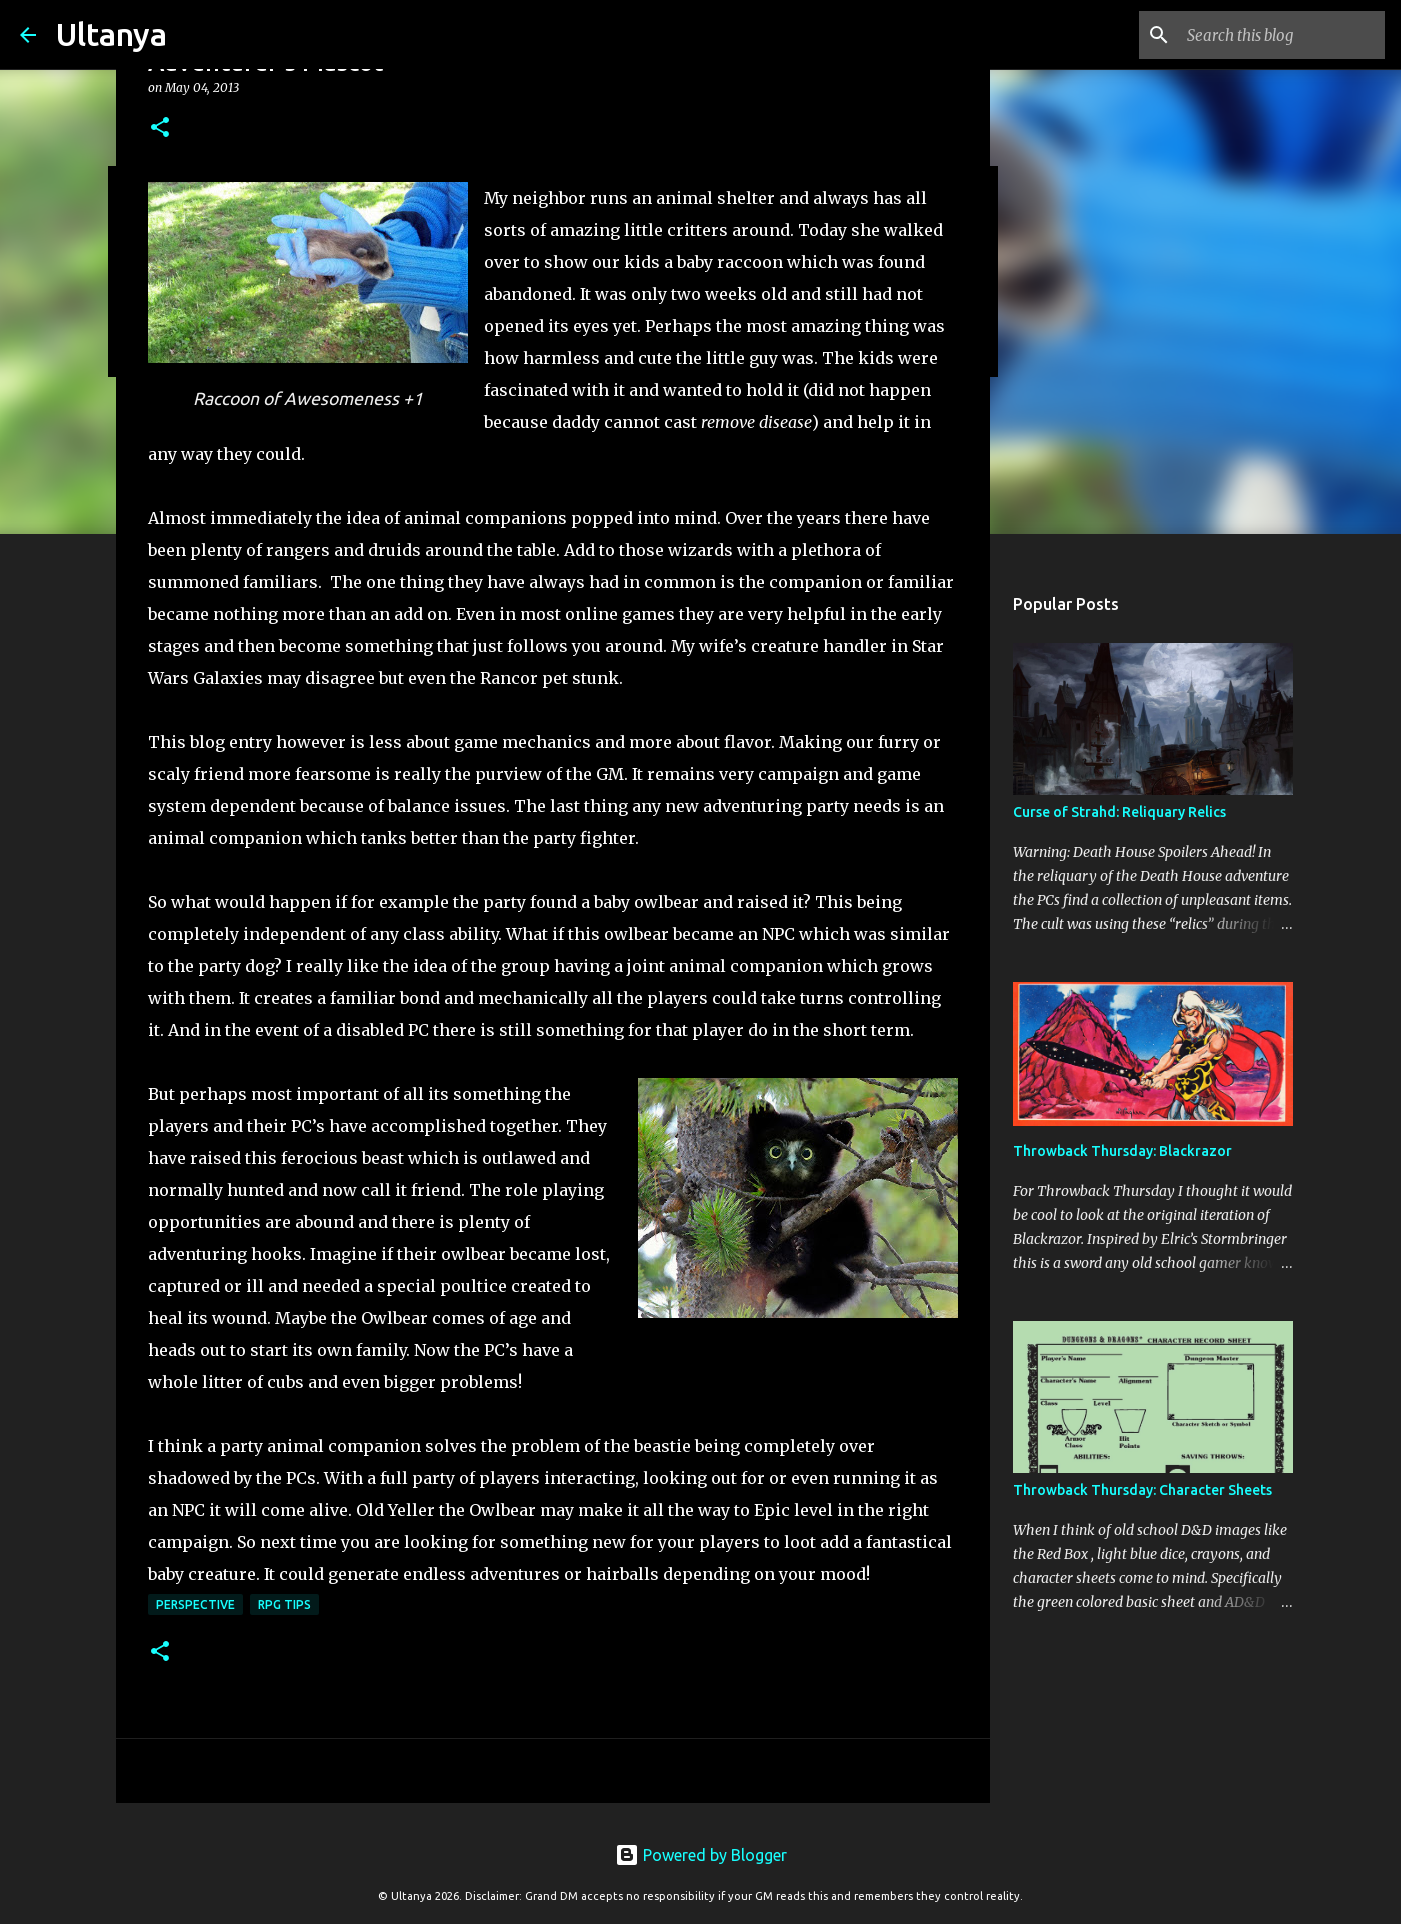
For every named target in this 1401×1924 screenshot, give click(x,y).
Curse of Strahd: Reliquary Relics (1119, 812)
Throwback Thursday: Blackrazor (1122, 1151)
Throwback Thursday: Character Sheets (1142, 1490)
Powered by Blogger (701, 1855)
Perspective (195, 1604)
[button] (160, 128)
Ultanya (111, 34)
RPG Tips (284, 1604)
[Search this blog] (1280, 35)
